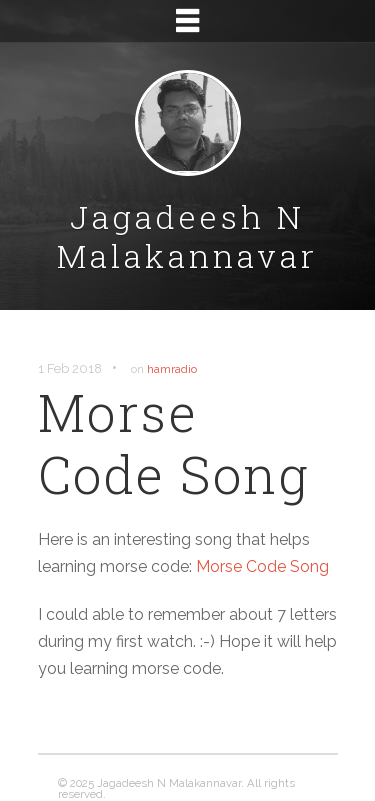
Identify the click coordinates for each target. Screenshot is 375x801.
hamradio (172, 369)
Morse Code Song (262, 566)
